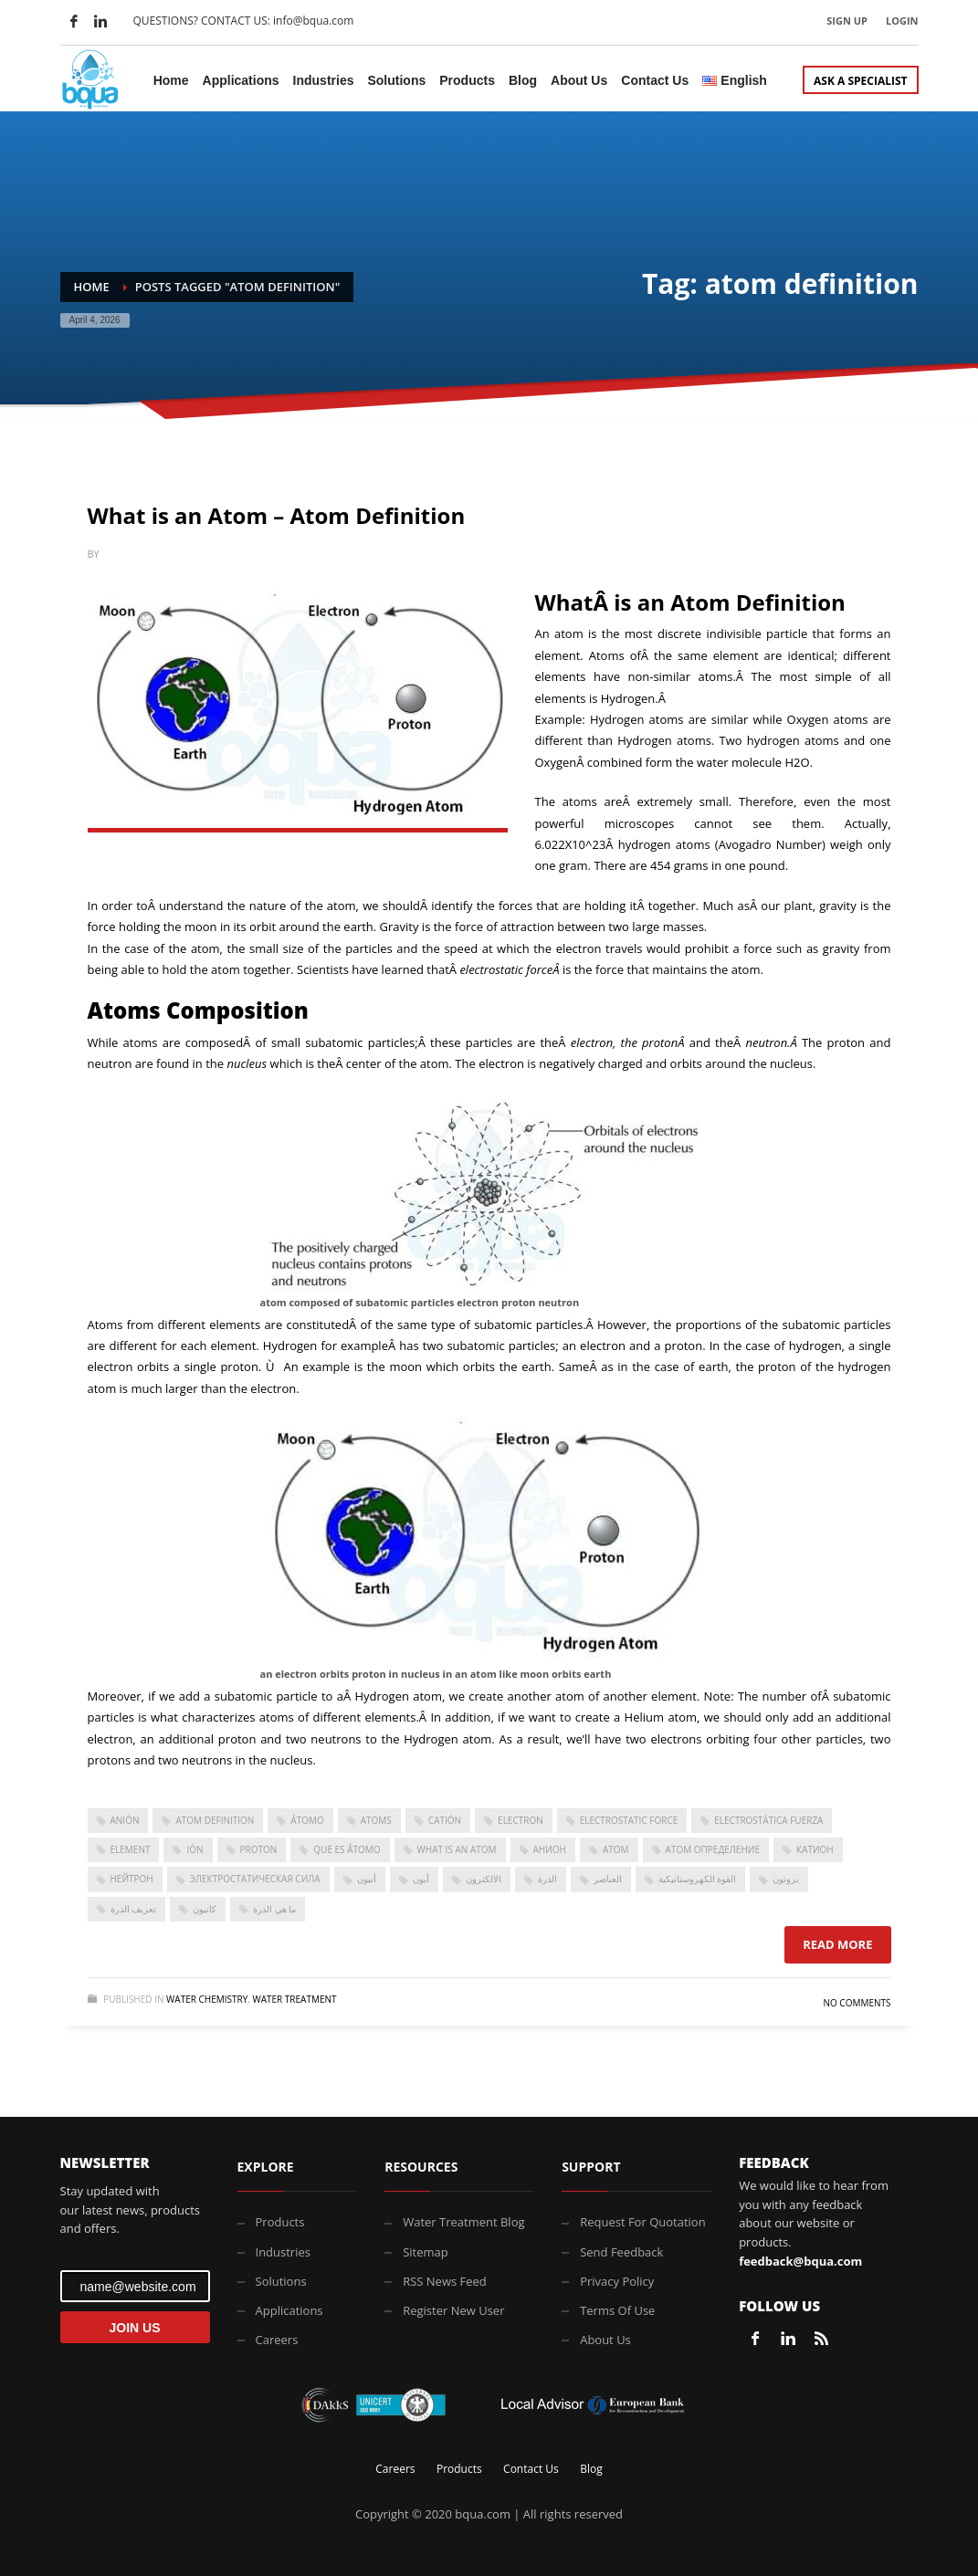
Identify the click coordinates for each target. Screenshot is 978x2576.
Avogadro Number (770, 844)
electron (520, 1820)
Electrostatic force (629, 1820)
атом (616, 1849)
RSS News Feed (445, 2281)
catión (444, 1820)
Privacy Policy (617, 2281)
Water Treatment (294, 1999)
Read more (837, 1944)
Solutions (281, 2281)
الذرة (547, 1878)
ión (194, 1849)
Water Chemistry (206, 1999)
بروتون (786, 1878)
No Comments (856, 2002)
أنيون (366, 1878)
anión (125, 1820)
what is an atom (457, 1849)
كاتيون (204, 1908)
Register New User (453, 2310)
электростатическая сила (255, 1878)
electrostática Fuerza (768, 1820)
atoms (376, 1820)
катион (815, 1849)
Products (280, 2222)
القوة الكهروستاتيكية (697, 1878)
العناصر (608, 1878)
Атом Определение (713, 1849)
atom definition (214, 1820)
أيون (421, 1878)
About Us (605, 2339)
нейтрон (131, 1878)
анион (549, 1849)
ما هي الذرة (274, 1908)
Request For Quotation (642, 2222)
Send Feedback (621, 2252)
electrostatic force (505, 969)
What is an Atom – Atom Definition (277, 515)
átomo (306, 1820)
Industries (283, 2252)
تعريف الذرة (133, 1908)
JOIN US (134, 2327)
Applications (289, 2310)
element (130, 1849)
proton (259, 1849)
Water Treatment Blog (463, 2222)
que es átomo (346, 1849)
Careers (277, 2339)
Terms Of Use (617, 2310)
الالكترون (483, 1878)
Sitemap (425, 2252)
